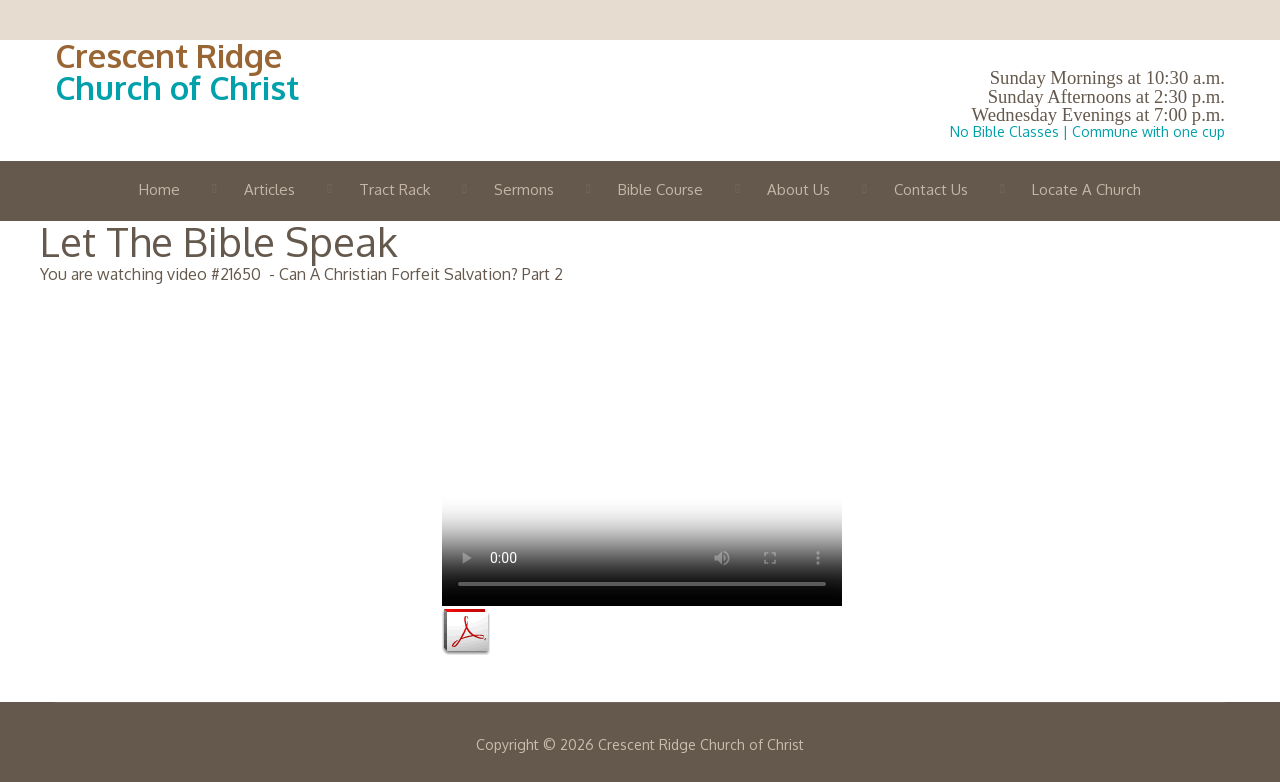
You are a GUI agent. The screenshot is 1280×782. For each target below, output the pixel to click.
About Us (798, 189)
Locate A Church (1086, 189)
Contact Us (931, 189)
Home (159, 189)
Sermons (524, 189)
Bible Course (660, 189)
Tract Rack (394, 189)
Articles (269, 189)
